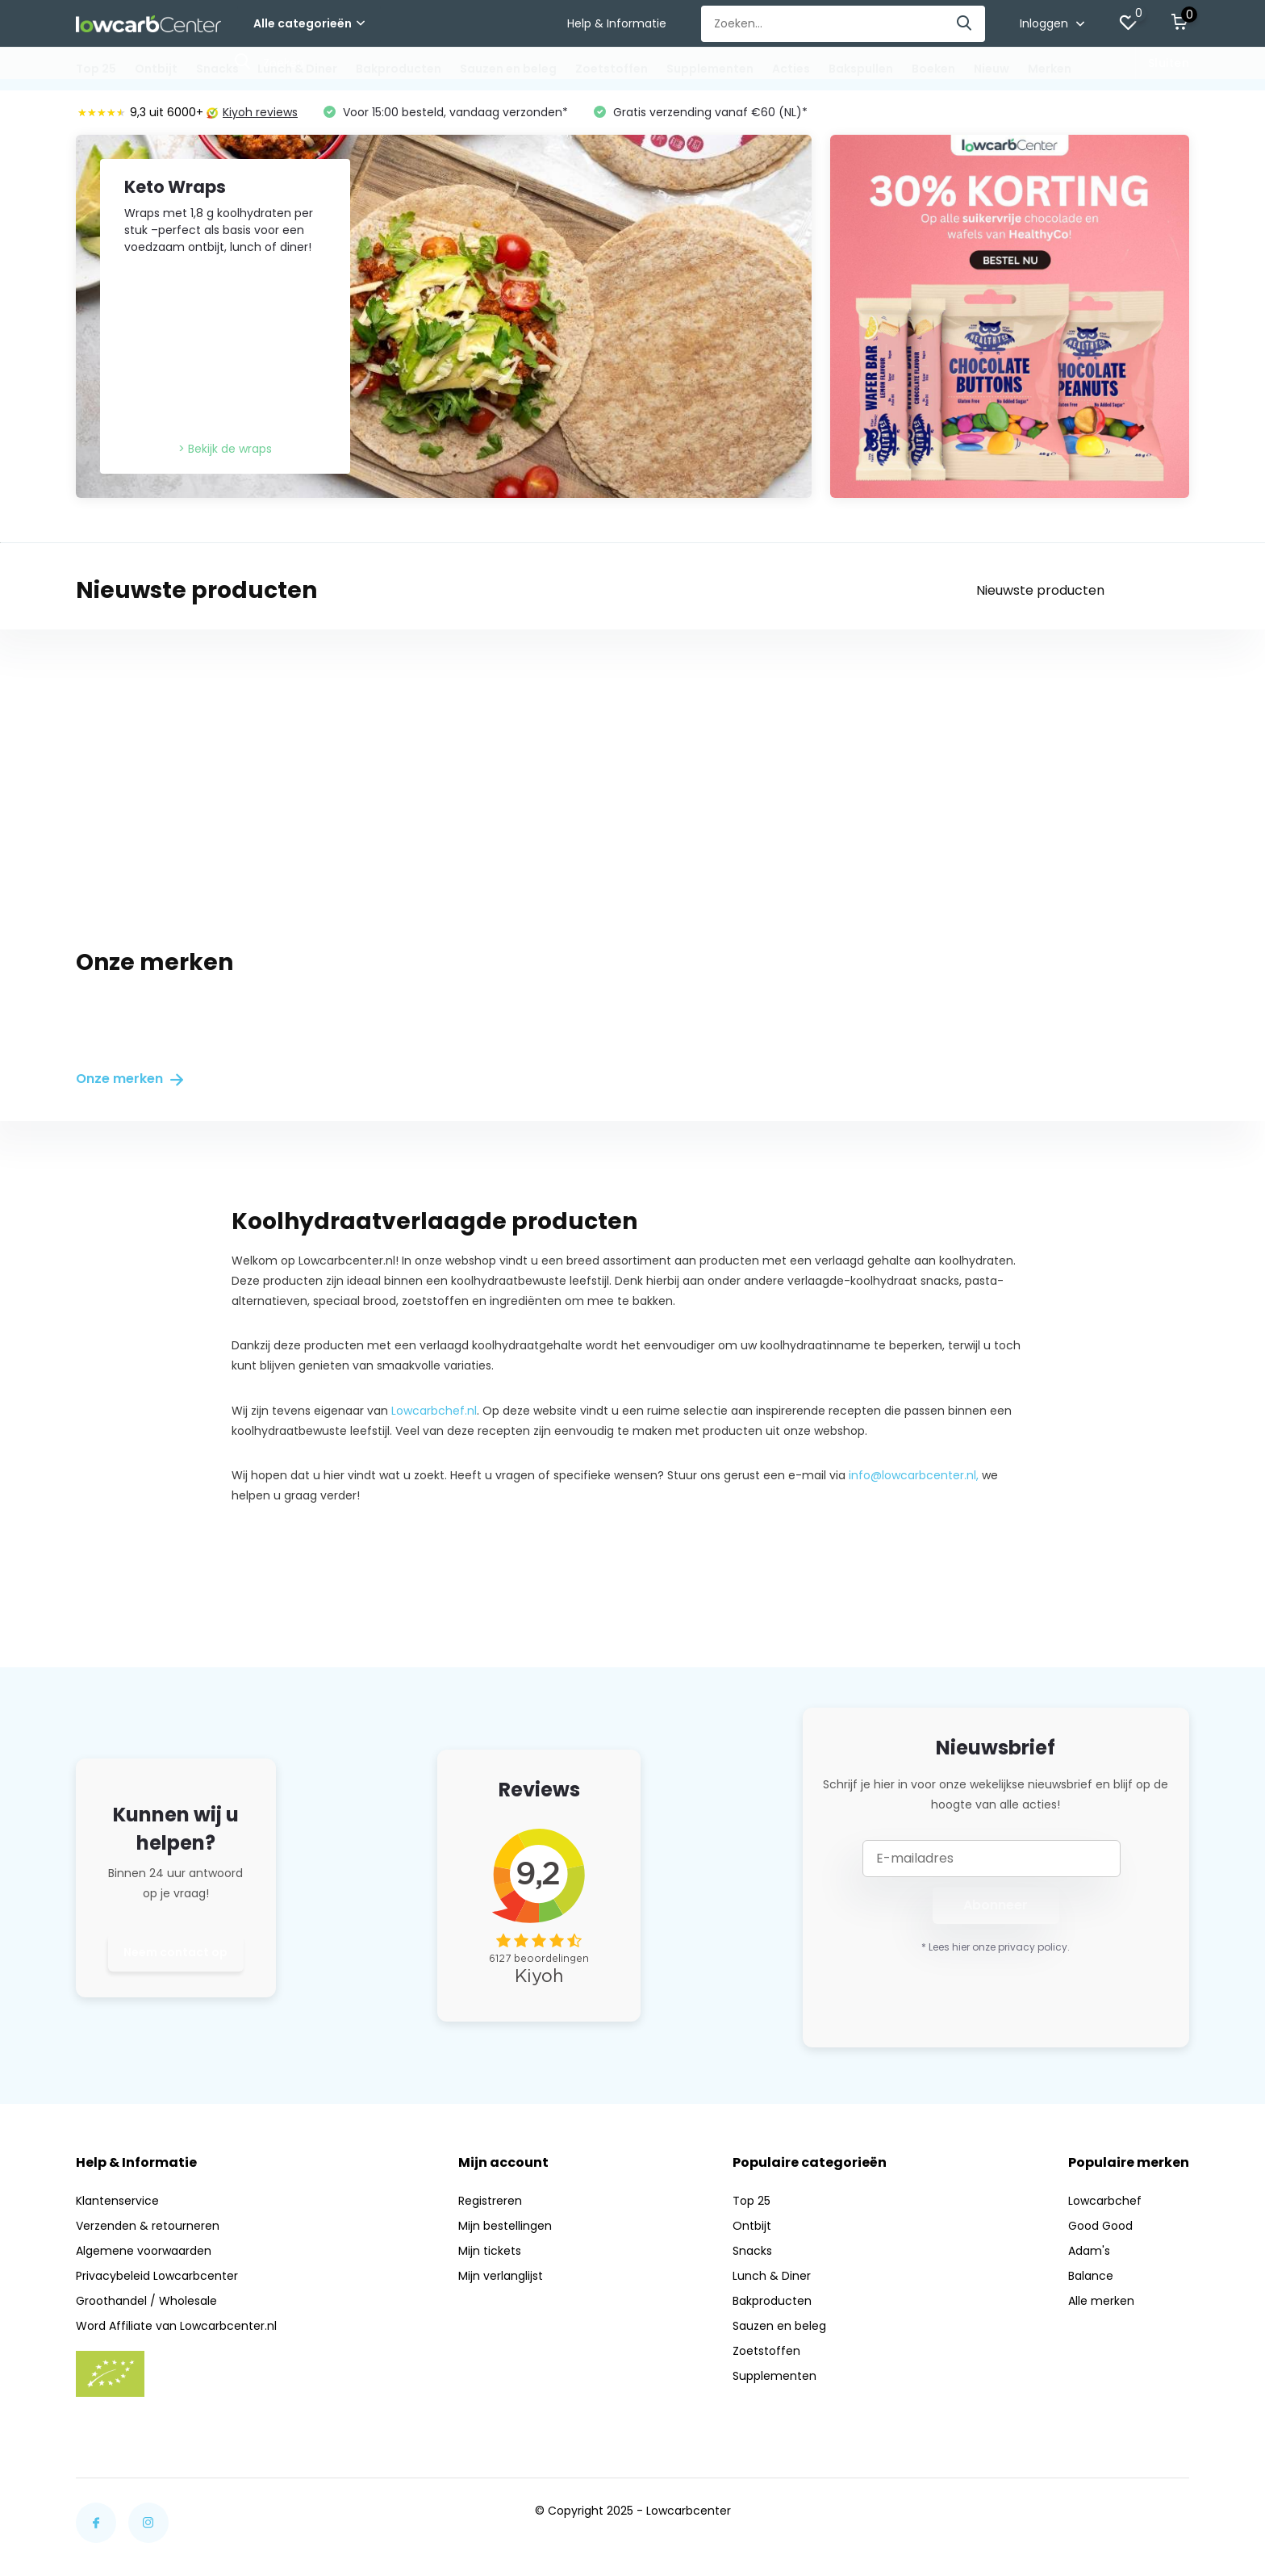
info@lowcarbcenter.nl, (914, 1475)
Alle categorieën (309, 23)
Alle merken (1101, 2301)
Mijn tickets (489, 2251)
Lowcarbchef (1105, 2201)
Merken (1049, 69)
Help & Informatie (616, 23)
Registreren (490, 2201)
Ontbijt (156, 69)
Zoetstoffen (611, 69)
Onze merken (129, 1078)
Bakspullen (861, 69)
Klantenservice (117, 2201)
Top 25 (96, 69)
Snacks (217, 69)
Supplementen (710, 69)
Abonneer (995, 1905)
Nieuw (991, 69)
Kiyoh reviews (252, 112)
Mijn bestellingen (505, 2226)
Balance (1090, 2276)
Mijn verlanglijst (500, 2276)
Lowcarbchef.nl (434, 1411)
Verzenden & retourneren (147, 2226)
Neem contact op (175, 1952)
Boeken (933, 69)
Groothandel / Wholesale (146, 2301)
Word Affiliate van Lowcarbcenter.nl (176, 2326)
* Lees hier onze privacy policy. (995, 1947)
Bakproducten (398, 69)
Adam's (1089, 2251)
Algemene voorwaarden (143, 2251)
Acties (791, 69)
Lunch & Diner (297, 69)
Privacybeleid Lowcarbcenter (157, 2276)
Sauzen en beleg (508, 69)
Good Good (1100, 2226)
